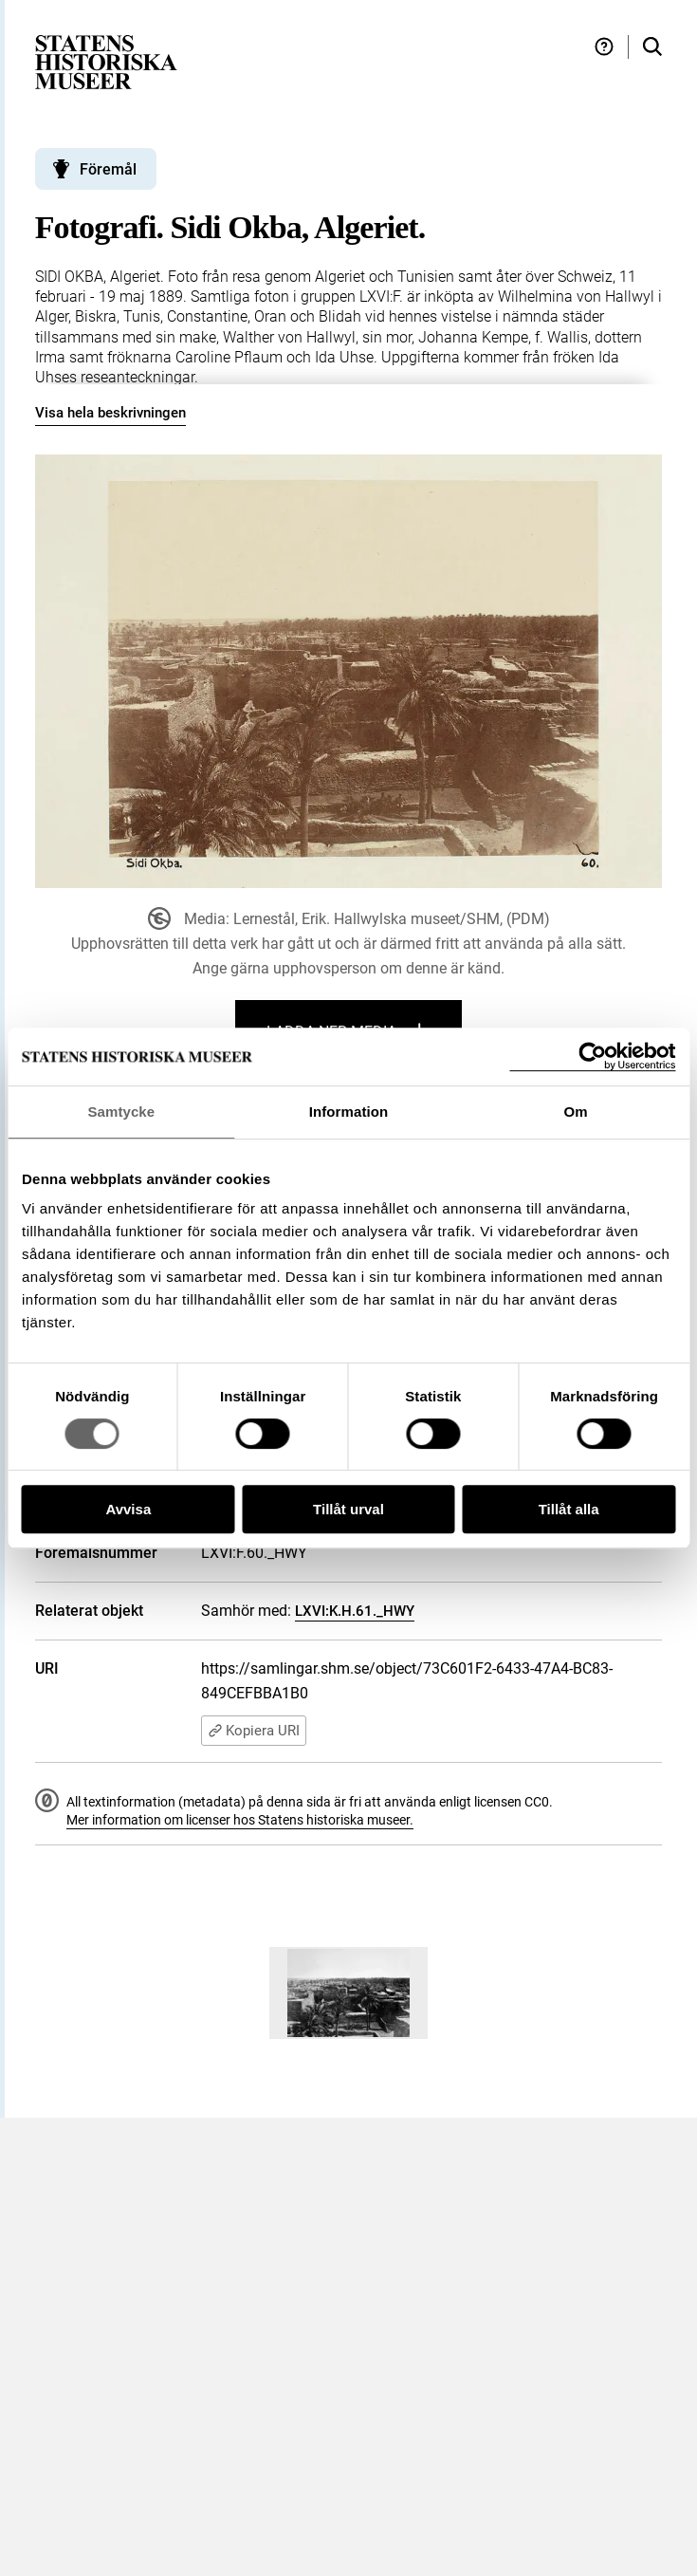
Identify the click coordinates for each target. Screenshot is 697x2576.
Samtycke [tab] (121, 1111)
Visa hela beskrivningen (110, 412)
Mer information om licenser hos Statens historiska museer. (239, 1819)
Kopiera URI (254, 1730)
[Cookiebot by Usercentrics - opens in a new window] (592, 1056)
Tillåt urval (348, 1509)
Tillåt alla (569, 1509)
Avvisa (128, 1509)
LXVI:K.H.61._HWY (354, 1611)
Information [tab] (349, 1111)
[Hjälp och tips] (604, 47)
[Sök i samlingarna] (652, 47)
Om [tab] (576, 1111)
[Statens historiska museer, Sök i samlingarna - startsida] (106, 61)
